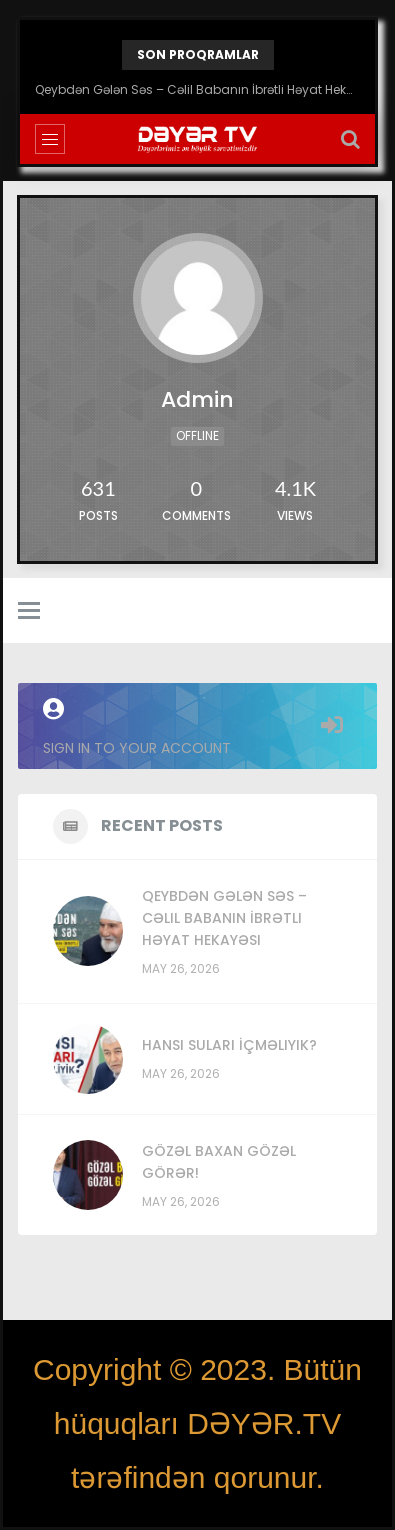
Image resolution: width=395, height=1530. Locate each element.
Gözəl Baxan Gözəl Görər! (219, 1162)
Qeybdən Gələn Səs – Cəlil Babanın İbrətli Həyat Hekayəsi (197, 89)
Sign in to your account (197, 728)
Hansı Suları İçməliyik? (229, 1045)
